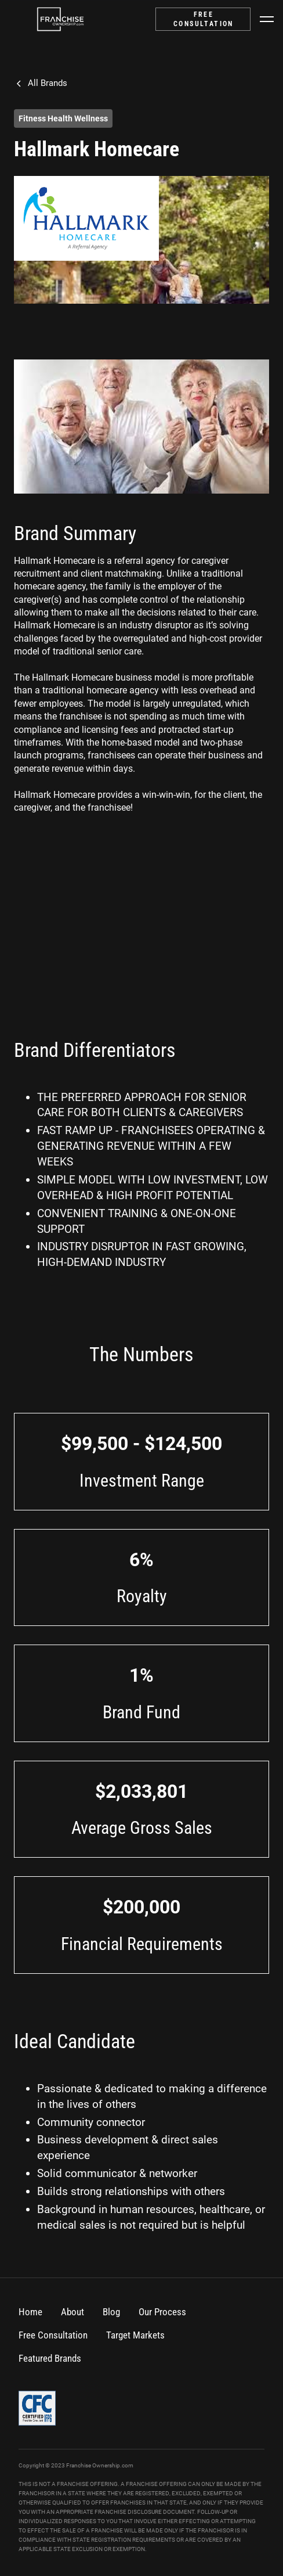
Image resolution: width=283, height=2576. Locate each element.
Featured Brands (50, 2358)
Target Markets (135, 2335)
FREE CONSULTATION (203, 19)
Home (30, 2312)
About (72, 2312)
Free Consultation (53, 2335)
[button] (267, 19)
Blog (111, 2312)
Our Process (162, 2312)
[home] (60, 19)
